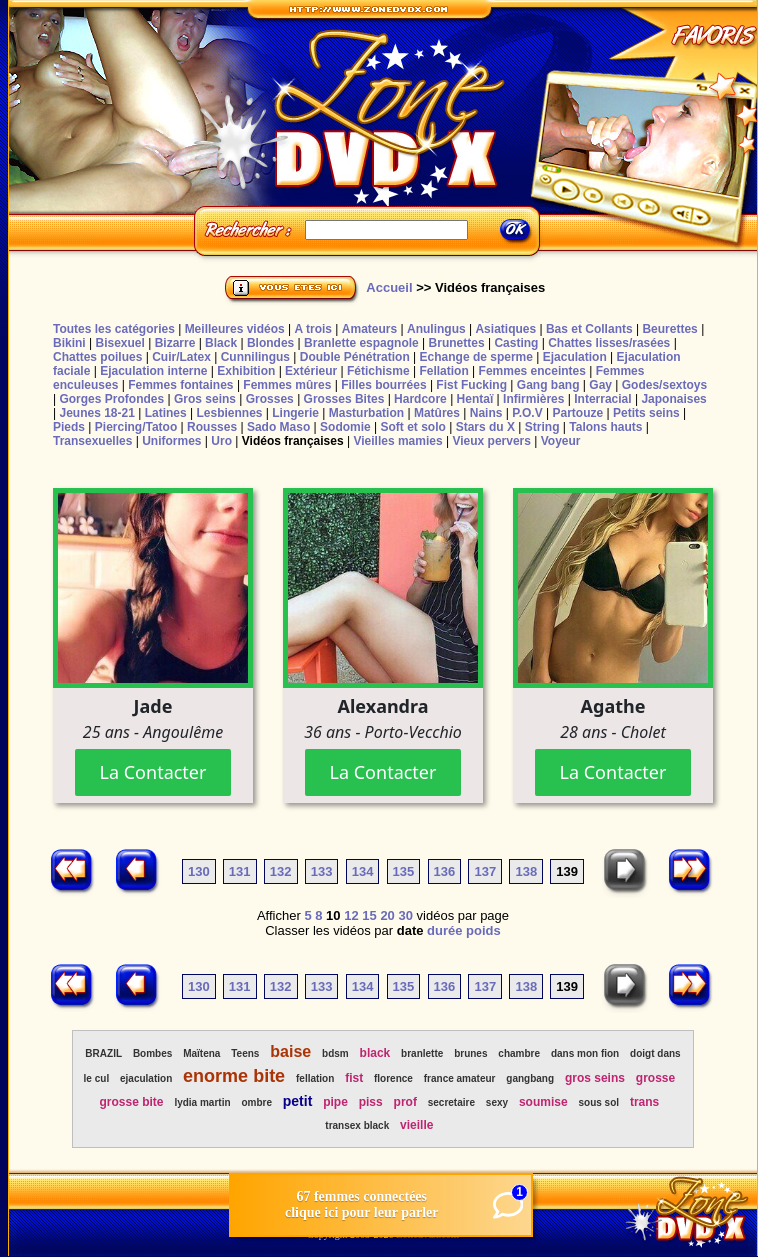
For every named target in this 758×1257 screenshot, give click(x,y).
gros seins (595, 1078)
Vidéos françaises (293, 441)
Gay (600, 385)
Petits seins (646, 413)
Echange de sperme (476, 357)
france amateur (460, 1078)
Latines (166, 413)
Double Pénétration (355, 357)
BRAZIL (103, 1053)
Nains (486, 413)
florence (393, 1078)
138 (526, 871)
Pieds (69, 427)
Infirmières (533, 399)
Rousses (212, 427)
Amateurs (369, 329)
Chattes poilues (97, 357)
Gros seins (205, 399)
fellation (315, 1078)
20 (387, 915)
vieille (416, 1125)
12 (351, 915)
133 (322, 871)
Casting (516, 343)
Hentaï (475, 399)
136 (445, 871)
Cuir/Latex (181, 357)
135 (404, 871)
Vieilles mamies (397, 441)
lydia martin (202, 1102)
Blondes (270, 343)
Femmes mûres (287, 385)
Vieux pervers (491, 441)
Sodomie (345, 427)
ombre (256, 1102)
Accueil (389, 287)
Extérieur (311, 371)
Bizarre (175, 343)
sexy (497, 1102)
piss (371, 1102)
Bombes (152, 1053)
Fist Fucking (471, 385)
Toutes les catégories (114, 329)
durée (444, 930)
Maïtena (201, 1053)
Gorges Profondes (111, 399)
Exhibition (246, 371)
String (542, 427)
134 (363, 871)
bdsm (335, 1053)
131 (240, 871)
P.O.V (527, 413)
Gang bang (548, 385)
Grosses (270, 399)
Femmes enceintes (532, 371)
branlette (422, 1053)
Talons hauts (605, 427)
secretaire (451, 1102)
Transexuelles (92, 441)
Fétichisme (378, 371)
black (375, 1053)
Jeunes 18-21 (96, 413)
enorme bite (234, 1076)
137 (485, 871)
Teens (245, 1053)
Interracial (602, 399)
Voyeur (561, 441)
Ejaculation (575, 357)
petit (298, 1101)
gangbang (530, 1078)
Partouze (577, 413)
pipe (335, 1102)
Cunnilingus (255, 357)
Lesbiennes (229, 413)
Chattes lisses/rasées (609, 343)
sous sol (598, 1102)
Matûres (437, 413)
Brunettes (457, 343)
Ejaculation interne (153, 371)
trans (644, 1102)
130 (199, 871)
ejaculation (146, 1078)
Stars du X (485, 427)
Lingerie (295, 413)
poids (483, 930)
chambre (519, 1053)
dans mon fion (585, 1053)
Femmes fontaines (180, 385)
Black (221, 343)
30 (405, 915)
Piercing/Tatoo (136, 427)
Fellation (443, 371)
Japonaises (673, 399)
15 (369, 915)
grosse (655, 1078)
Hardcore (420, 399)
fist (354, 1078)
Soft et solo (413, 427)
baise (290, 1051)
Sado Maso (278, 427)
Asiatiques (505, 329)
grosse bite (132, 1102)
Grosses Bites (344, 399)
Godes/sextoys (664, 385)
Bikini (69, 343)
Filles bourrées (383, 385)
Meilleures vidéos (235, 329)
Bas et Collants (589, 329)
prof (405, 1102)
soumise (543, 1102)
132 (281, 871)
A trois (313, 329)
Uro (221, 441)
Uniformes (171, 441)
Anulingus (436, 329)
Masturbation (366, 413)
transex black (357, 1125)
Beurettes (669, 329)
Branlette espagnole (361, 343)
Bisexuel (119, 343)
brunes (470, 1053)
